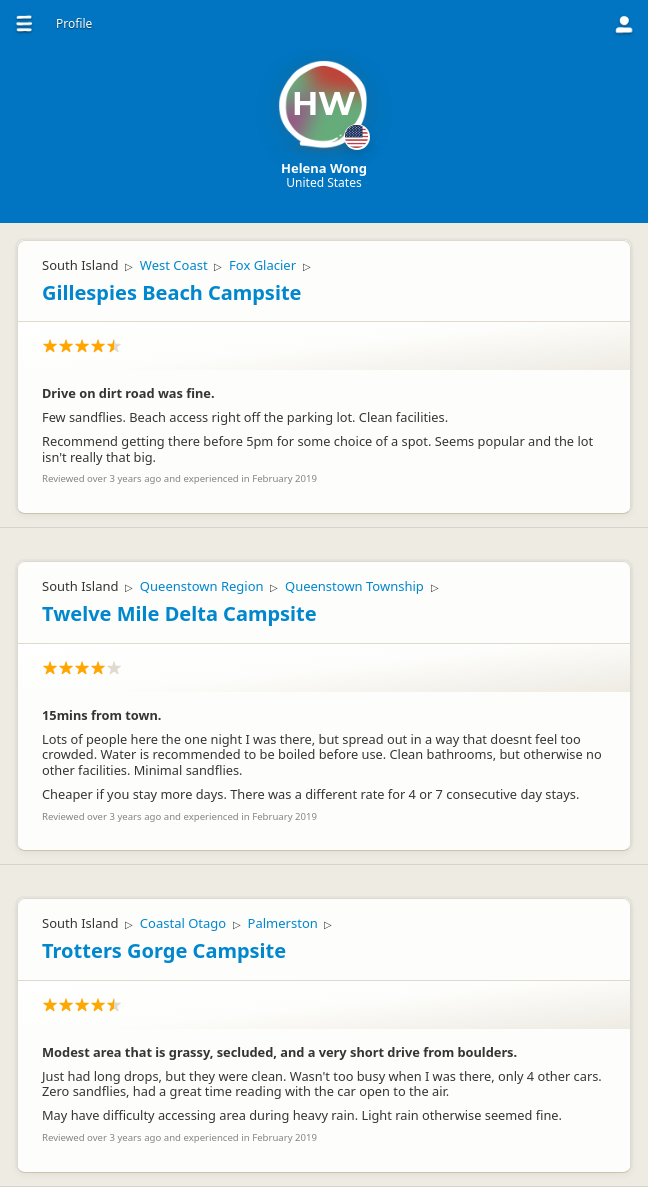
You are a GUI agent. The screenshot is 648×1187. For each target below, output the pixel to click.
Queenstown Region (202, 586)
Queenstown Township (354, 586)
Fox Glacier (262, 265)
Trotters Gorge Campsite (164, 950)
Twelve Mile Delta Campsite (179, 613)
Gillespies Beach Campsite (172, 292)
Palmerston (283, 923)
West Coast (174, 265)
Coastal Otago (183, 923)
